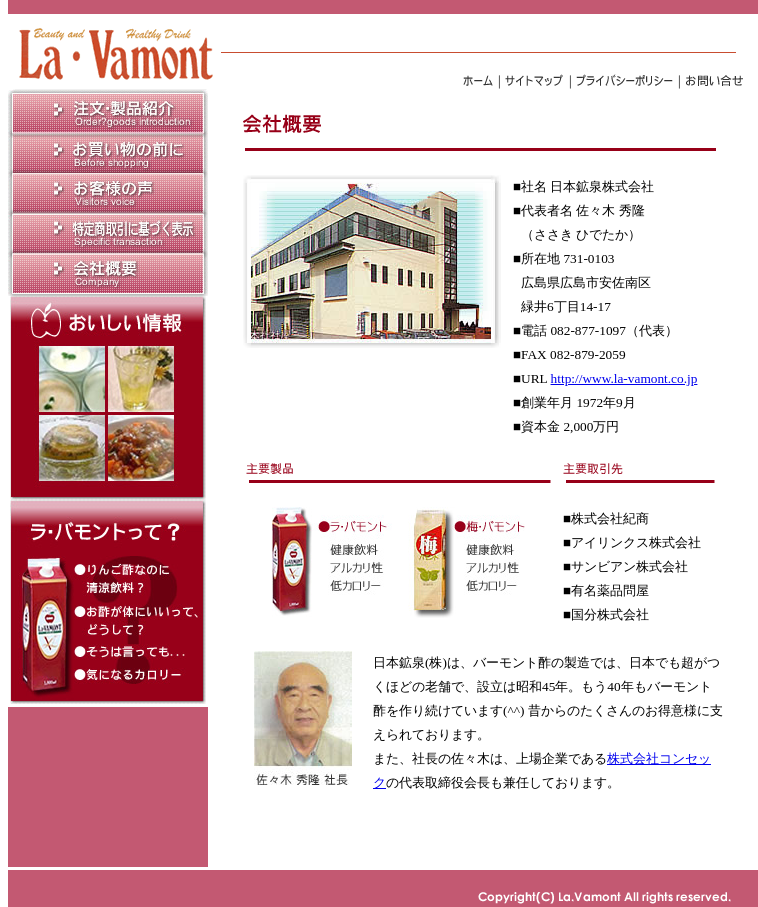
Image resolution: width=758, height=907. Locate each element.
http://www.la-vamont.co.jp (624, 378)
